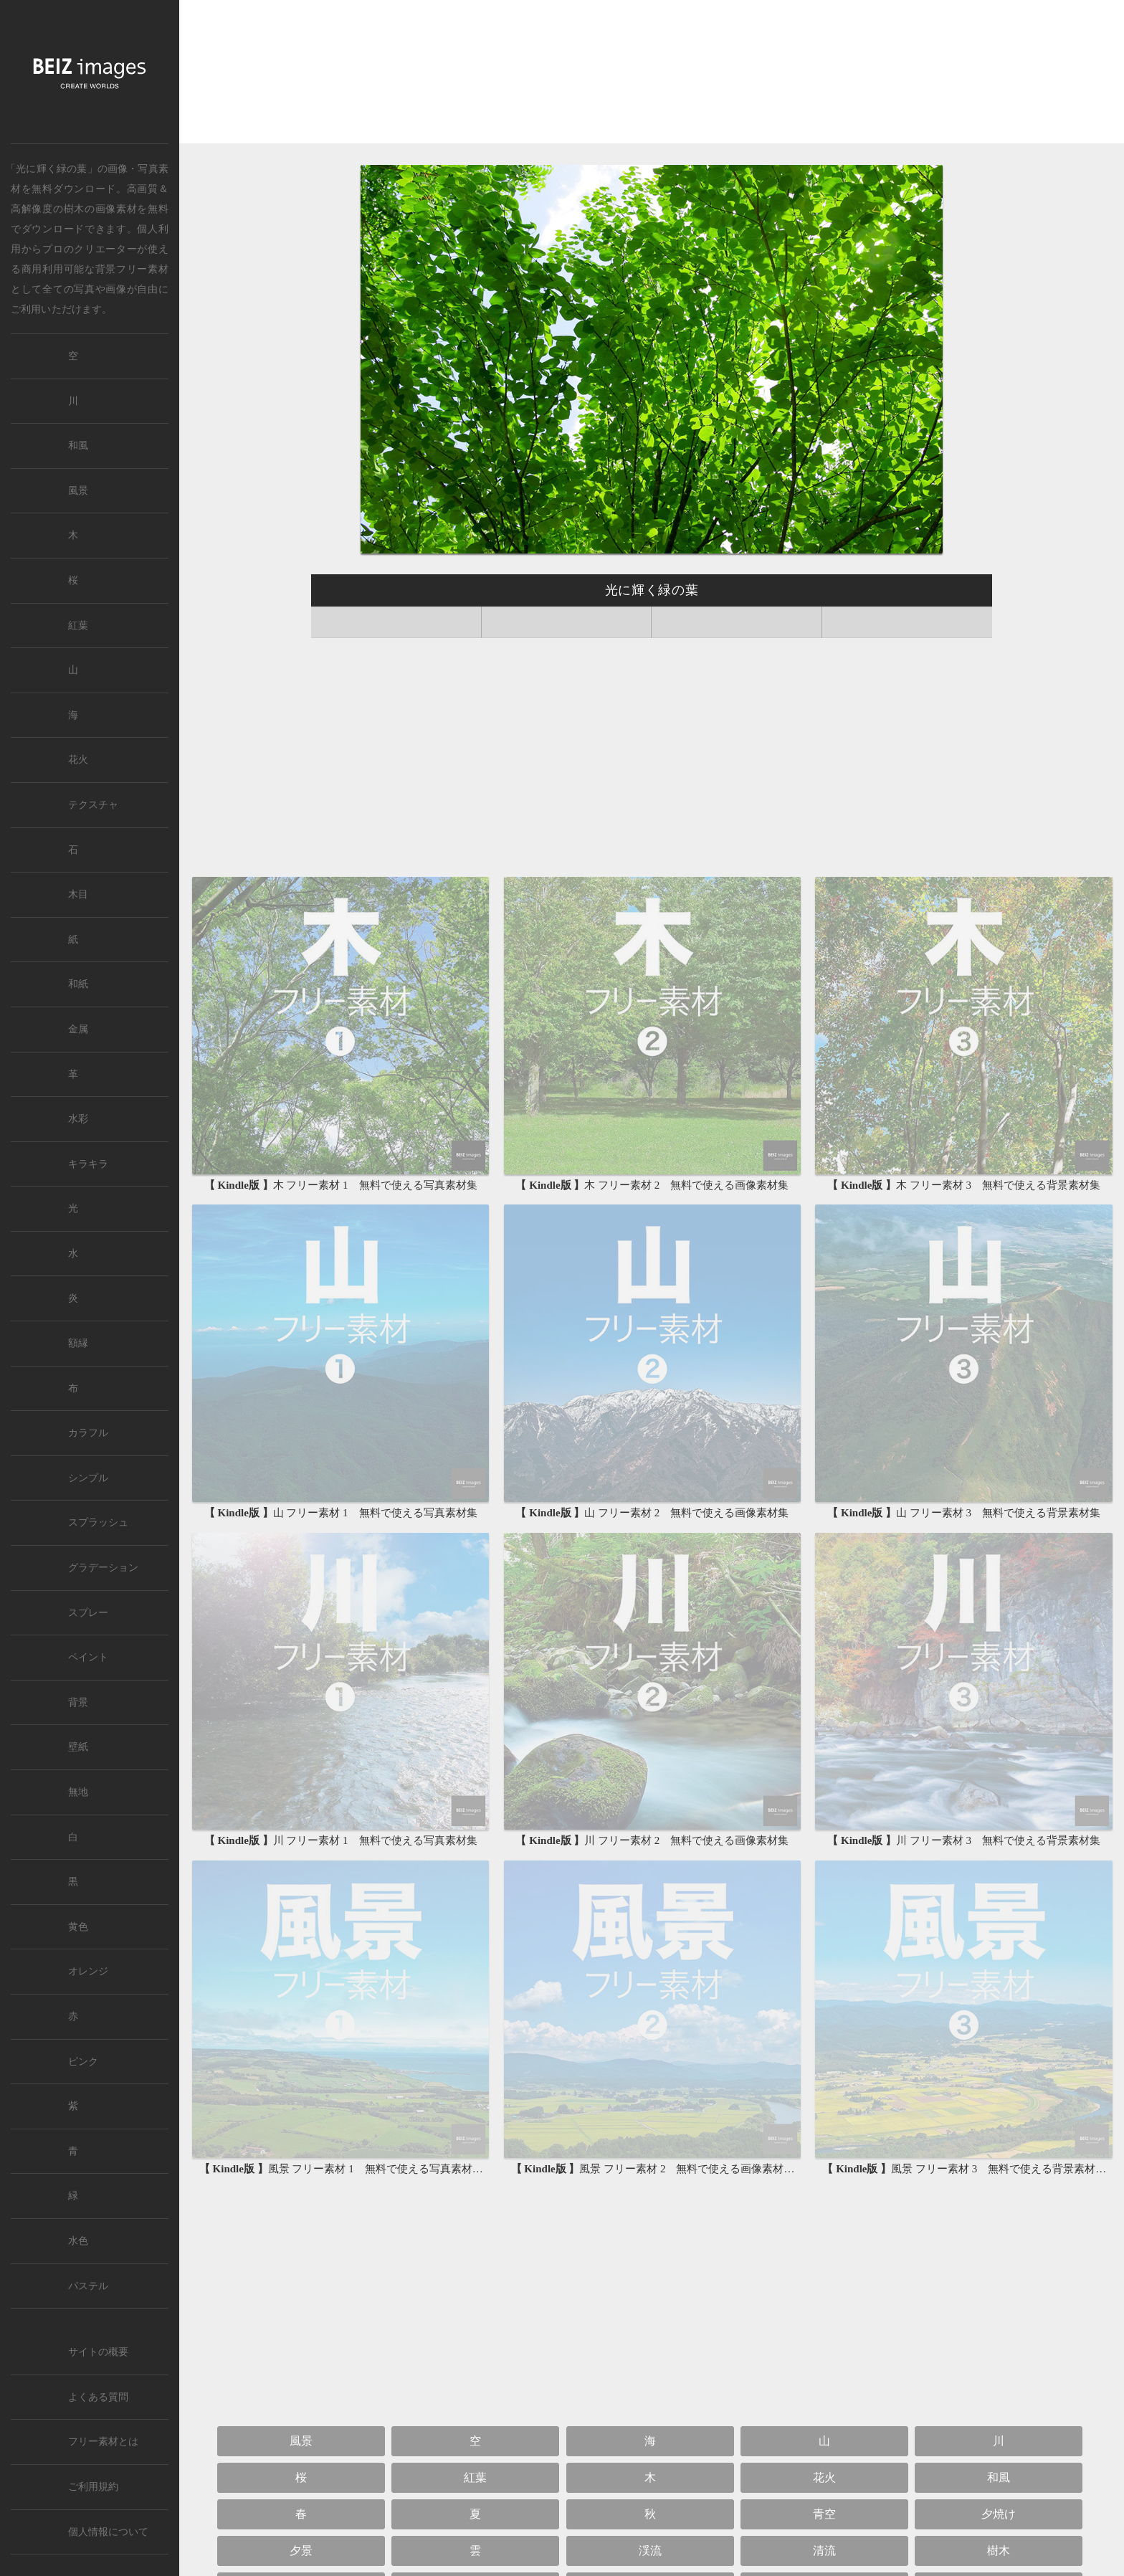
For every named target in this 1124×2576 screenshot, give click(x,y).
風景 (301, 2441)
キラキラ (88, 1164)
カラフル (88, 1432)
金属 (78, 1029)
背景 (78, 1702)
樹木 (74, 208)
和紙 (78, 984)
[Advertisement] (652, 72)
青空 (824, 2514)
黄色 (78, 1926)
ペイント (88, 1657)
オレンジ (88, 1971)
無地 (78, 1792)
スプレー (88, 1612)
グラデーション (103, 1567)
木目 (78, 894)
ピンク (83, 2061)
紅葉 (475, 2477)
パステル (88, 2286)
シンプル (88, 1478)
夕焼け (998, 2514)
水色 (78, 2240)
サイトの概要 (98, 2352)
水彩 (78, 1118)
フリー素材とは (103, 2441)
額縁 (78, 1343)
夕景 (301, 2550)
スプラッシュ (98, 1522)
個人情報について (108, 2532)
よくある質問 (98, 2397)
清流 (824, 2550)
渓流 (650, 2550)
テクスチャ (93, 804)
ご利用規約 (93, 2486)
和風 (998, 2477)
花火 (824, 2477)
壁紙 (78, 1746)
